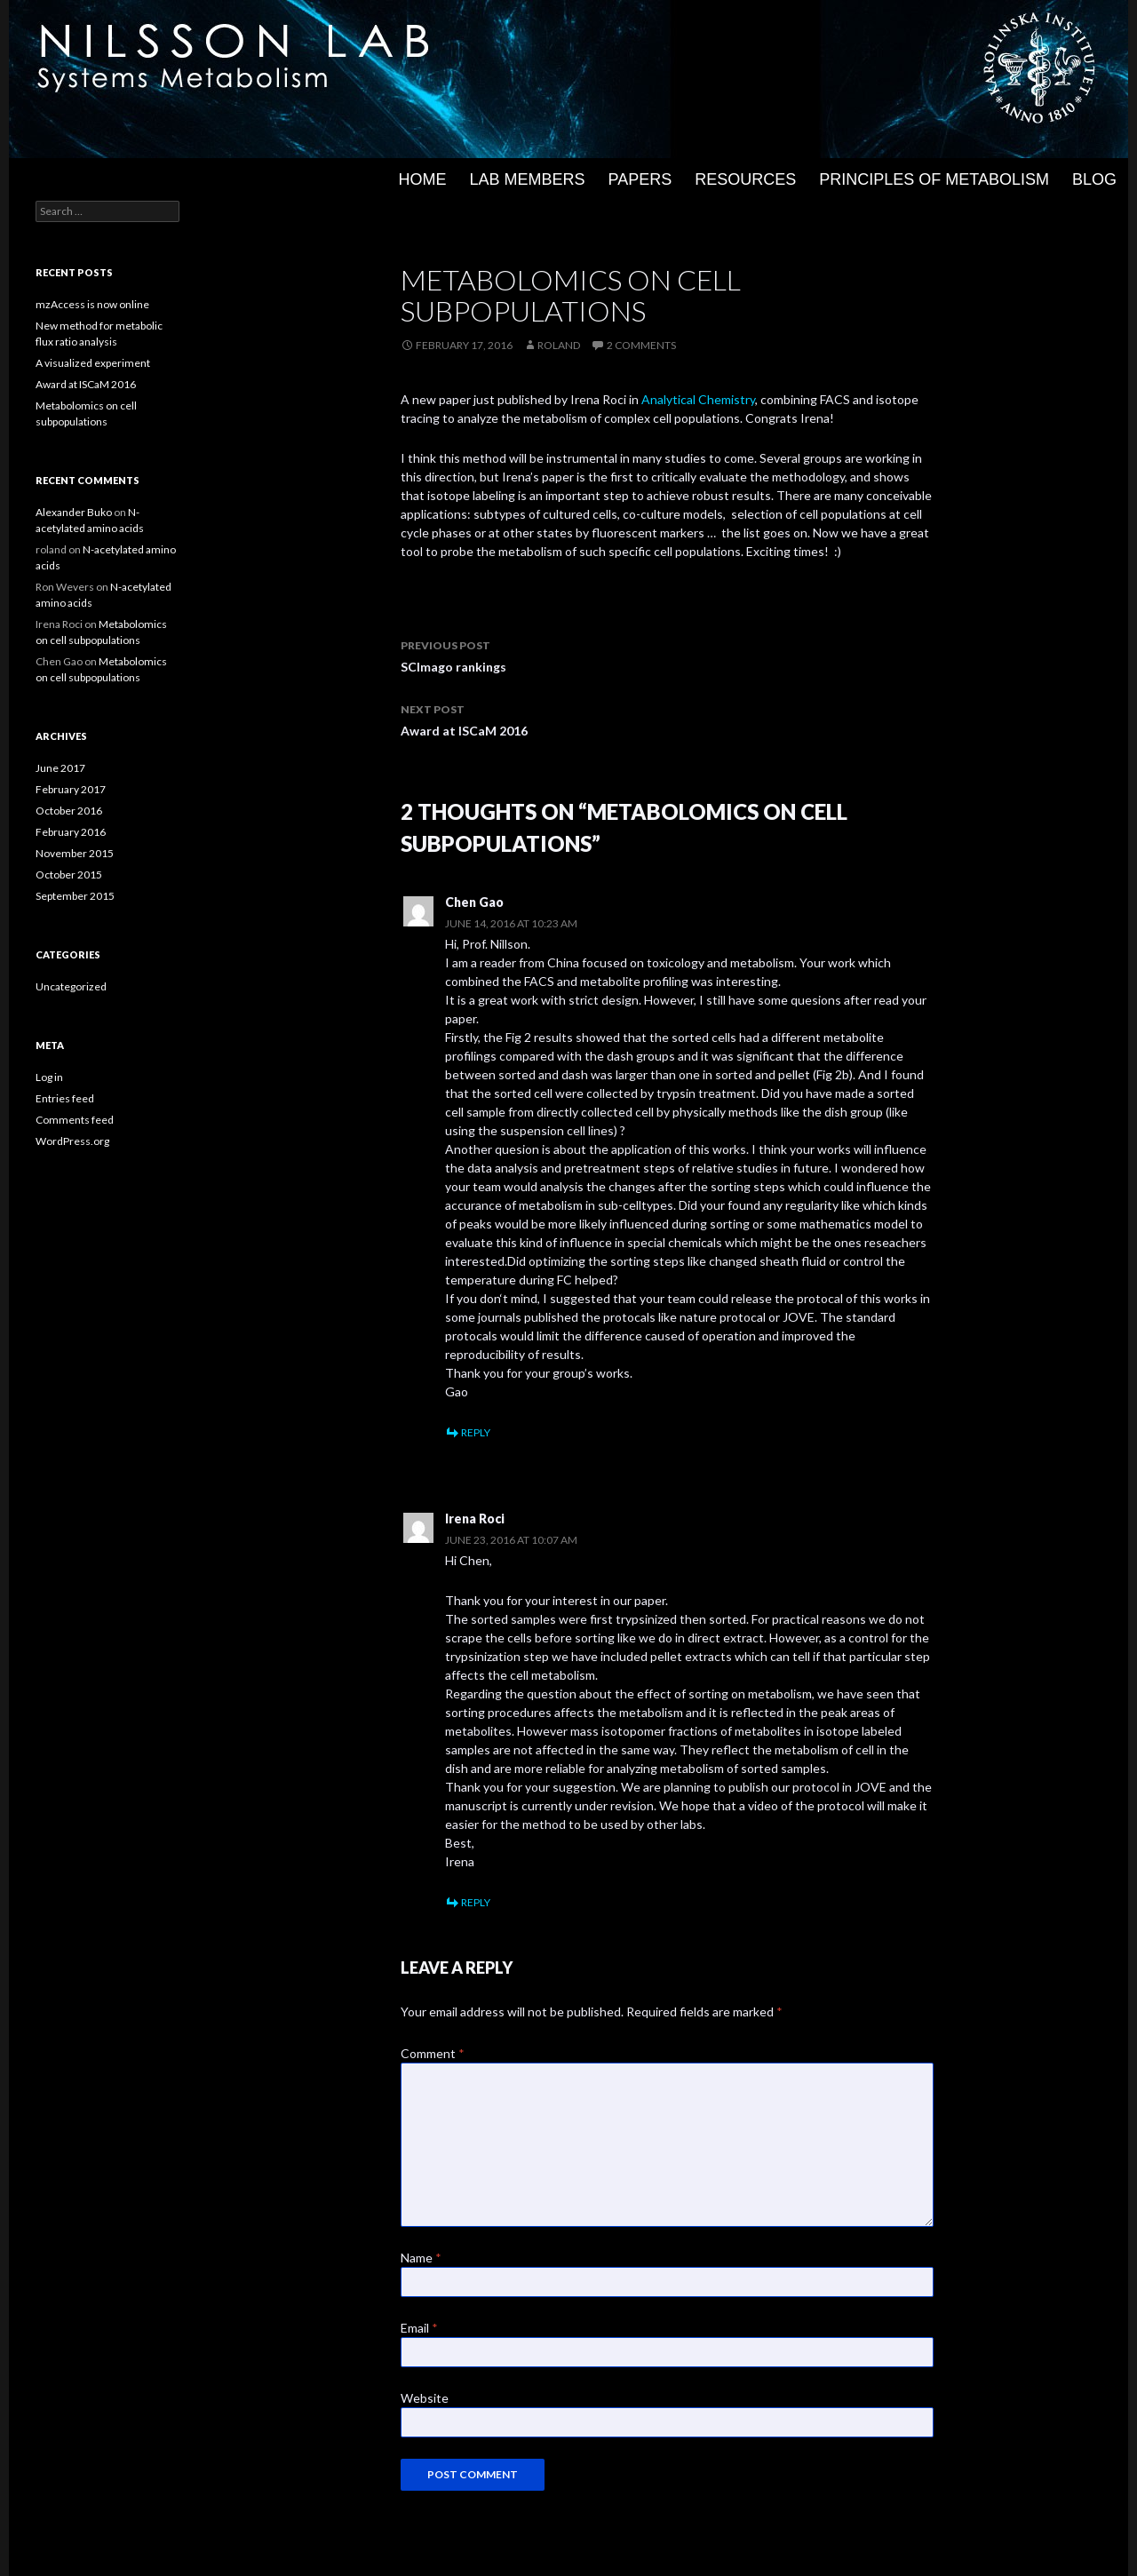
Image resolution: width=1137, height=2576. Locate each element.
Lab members (526, 179)
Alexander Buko (74, 512)
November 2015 (75, 853)
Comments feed (75, 1119)
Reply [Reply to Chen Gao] (475, 1432)
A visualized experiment (93, 363)
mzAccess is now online (92, 304)
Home (422, 179)
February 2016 (71, 832)
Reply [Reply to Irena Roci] (475, 1902)
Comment (433, 2053)
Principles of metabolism (934, 179)
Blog (1094, 179)
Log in (49, 1077)
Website (425, 2397)
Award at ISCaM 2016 (667, 718)
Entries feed (65, 1098)
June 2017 (60, 768)
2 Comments (641, 345)
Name (421, 2257)
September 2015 (75, 895)
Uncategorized (71, 986)
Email (419, 2327)
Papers (640, 179)
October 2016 (69, 810)
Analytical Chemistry (698, 399)
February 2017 (71, 789)
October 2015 (69, 874)
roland (558, 345)
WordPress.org (72, 1141)
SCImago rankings (667, 654)
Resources (745, 179)
